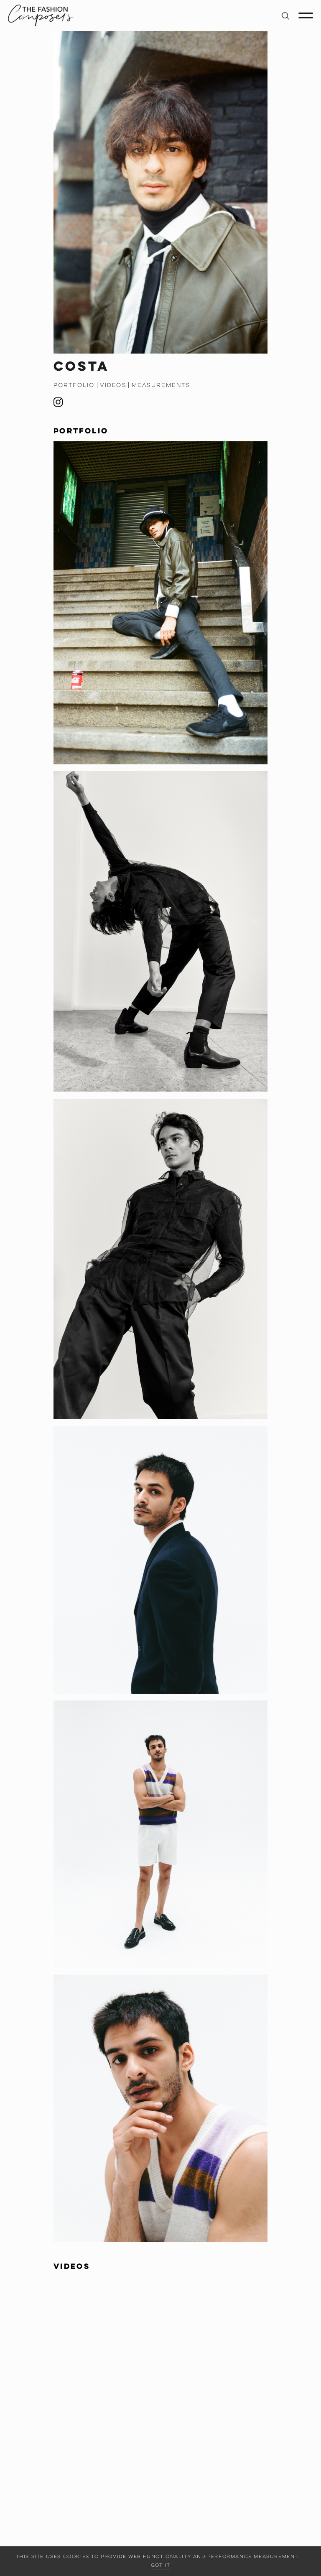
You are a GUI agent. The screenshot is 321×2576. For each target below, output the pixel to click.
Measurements (161, 385)
